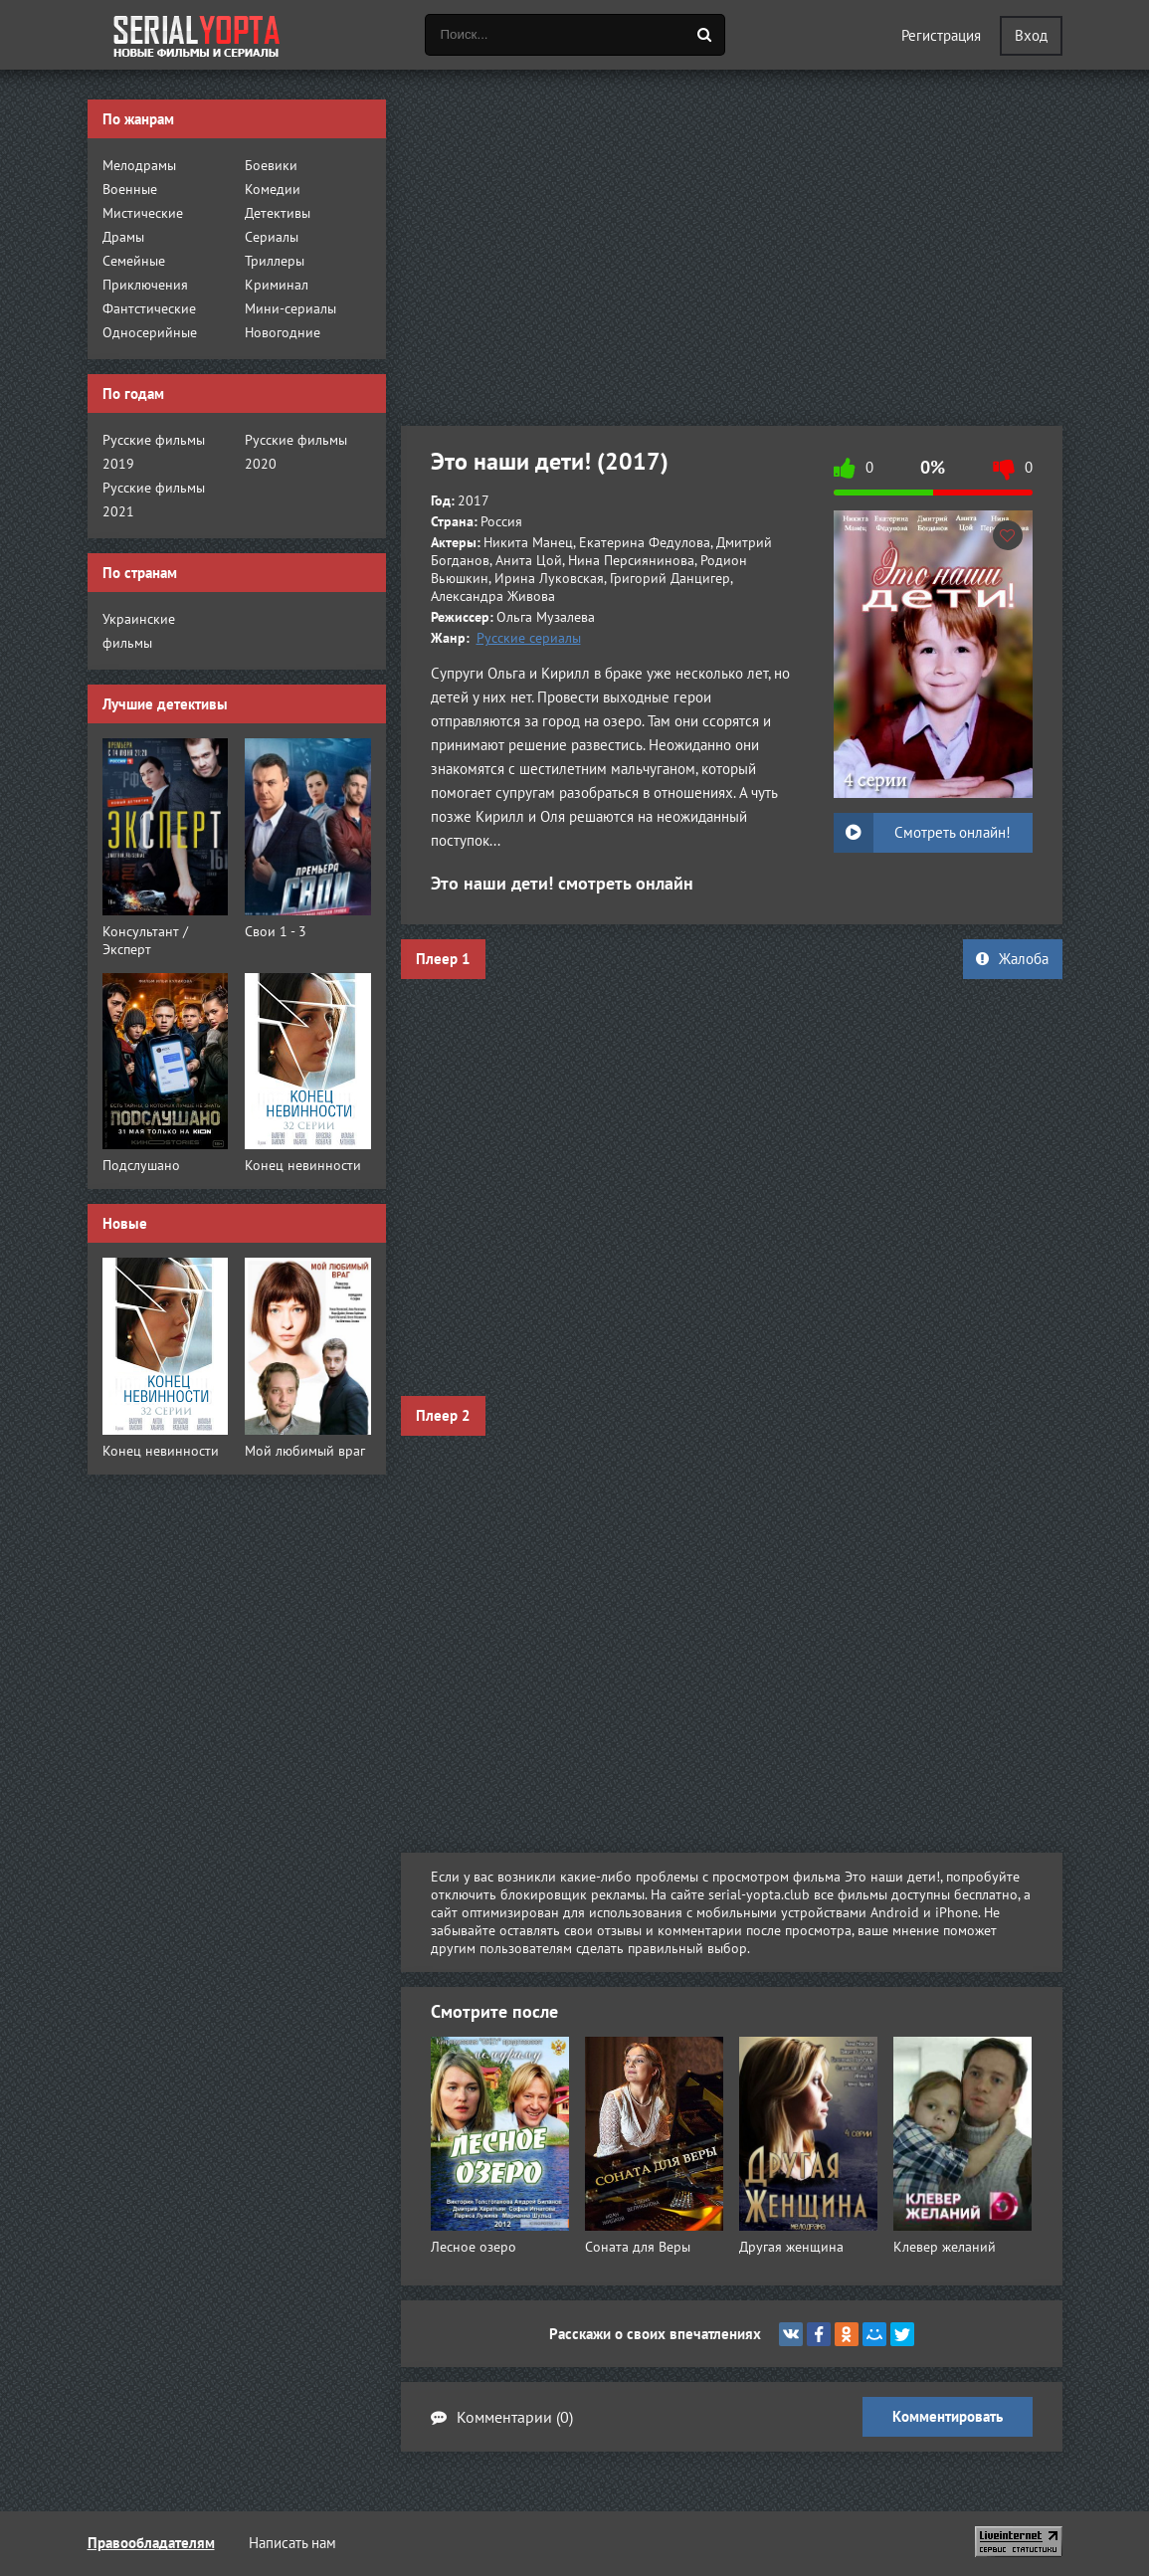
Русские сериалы (529, 638)
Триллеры (274, 261)
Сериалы (271, 237)
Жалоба (1012, 958)
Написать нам (292, 2542)
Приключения (145, 285)
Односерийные (149, 332)
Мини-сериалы (290, 308)
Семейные (133, 261)
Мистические (142, 213)
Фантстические (149, 308)
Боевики (271, 165)
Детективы (277, 213)
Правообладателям (151, 2542)
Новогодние (282, 332)
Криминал (276, 285)
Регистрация (941, 35)
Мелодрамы (139, 165)
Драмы (123, 237)
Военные (129, 189)
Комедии (272, 189)
